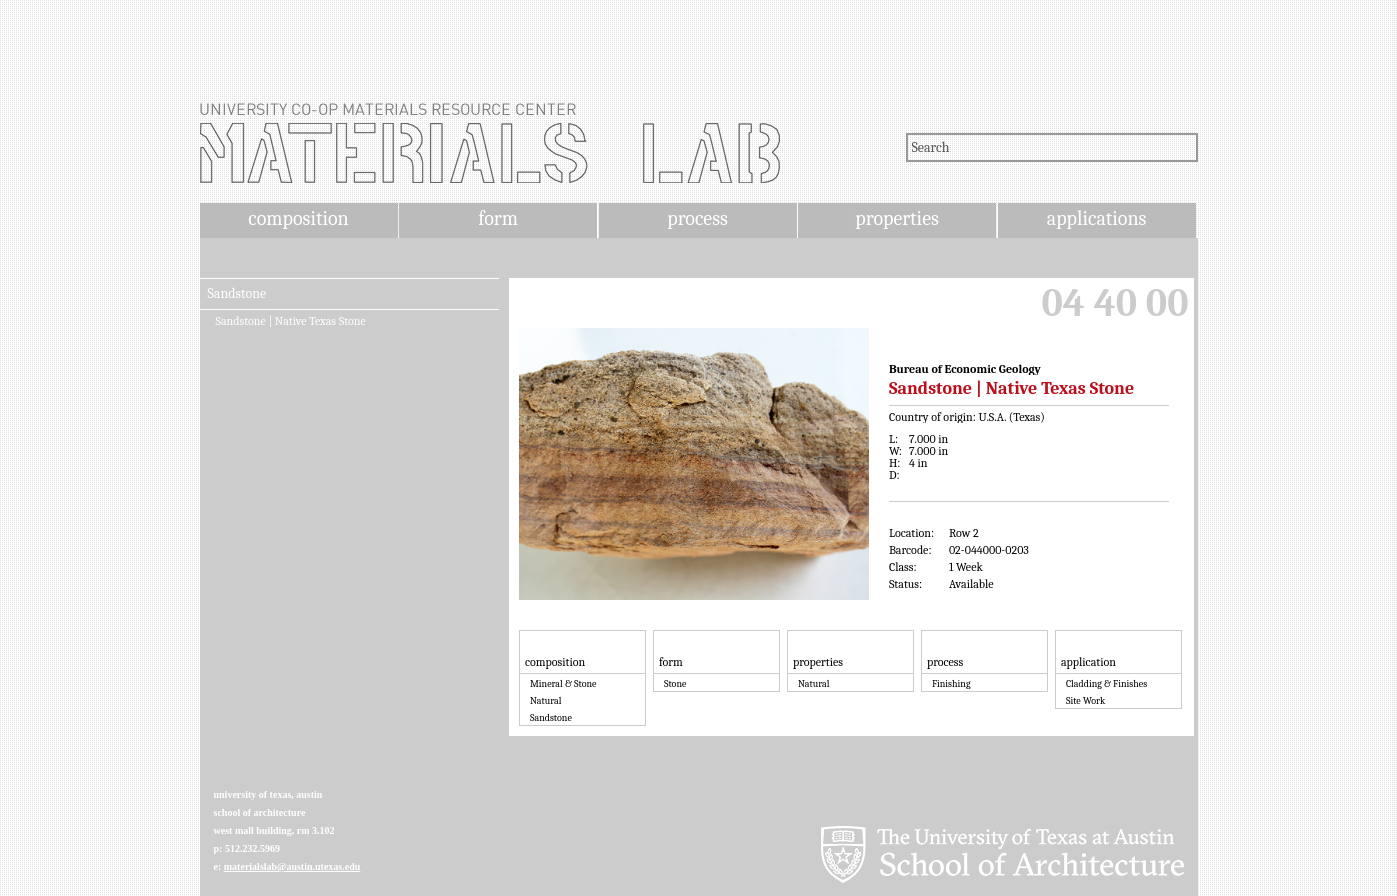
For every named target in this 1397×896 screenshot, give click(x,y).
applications (1097, 218)
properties (896, 218)
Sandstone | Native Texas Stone (291, 321)
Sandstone (237, 294)
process (697, 218)
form (498, 218)
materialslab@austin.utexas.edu (292, 866)
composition (298, 218)
